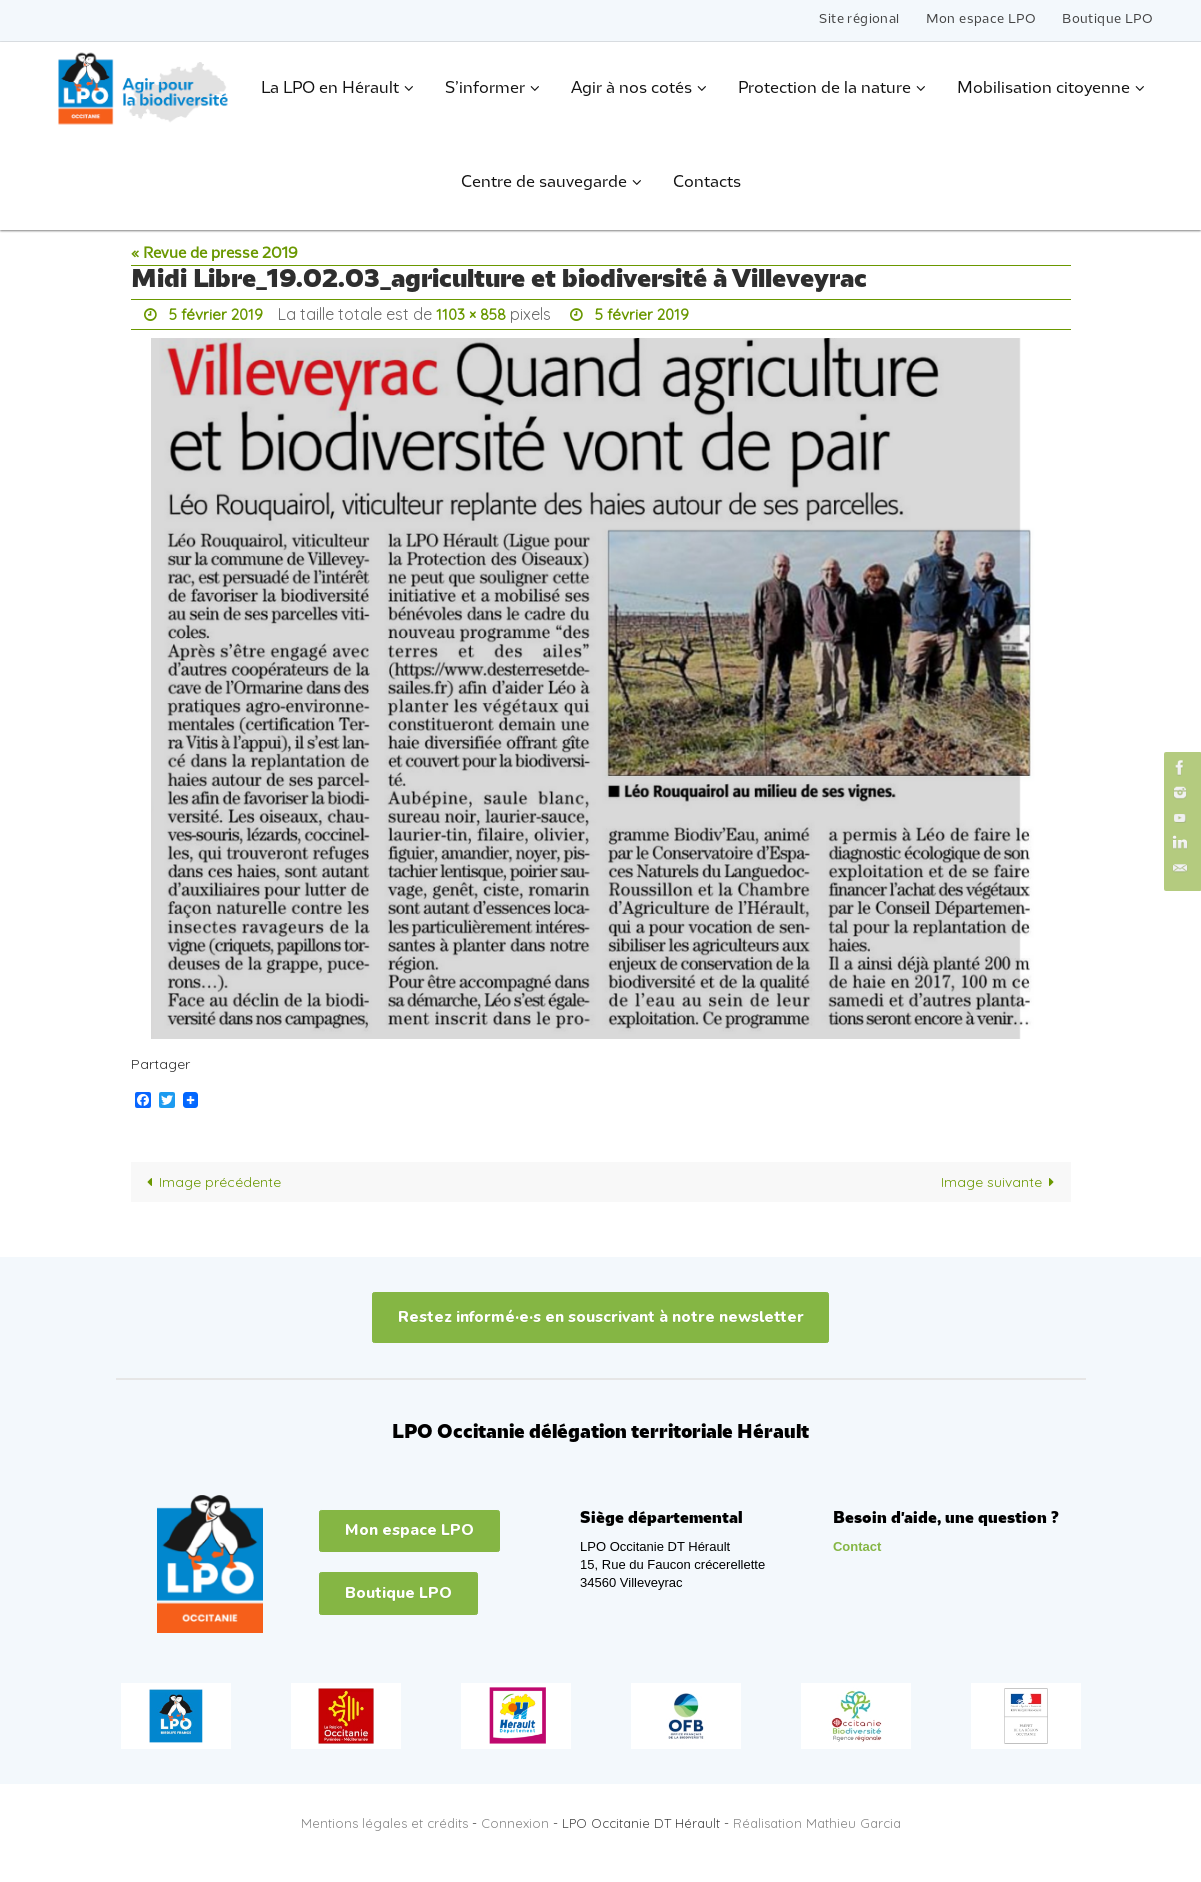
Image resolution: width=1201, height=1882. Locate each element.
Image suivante (1001, 1180)
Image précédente (211, 1180)
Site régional (859, 19)
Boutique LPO (1107, 19)
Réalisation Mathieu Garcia (817, 1821)
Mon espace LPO (981, 19)
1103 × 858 (475, 314)
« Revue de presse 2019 (214, 254)
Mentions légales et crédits (384, 1821)
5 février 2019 (217, 314)
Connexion (515, 1821)
